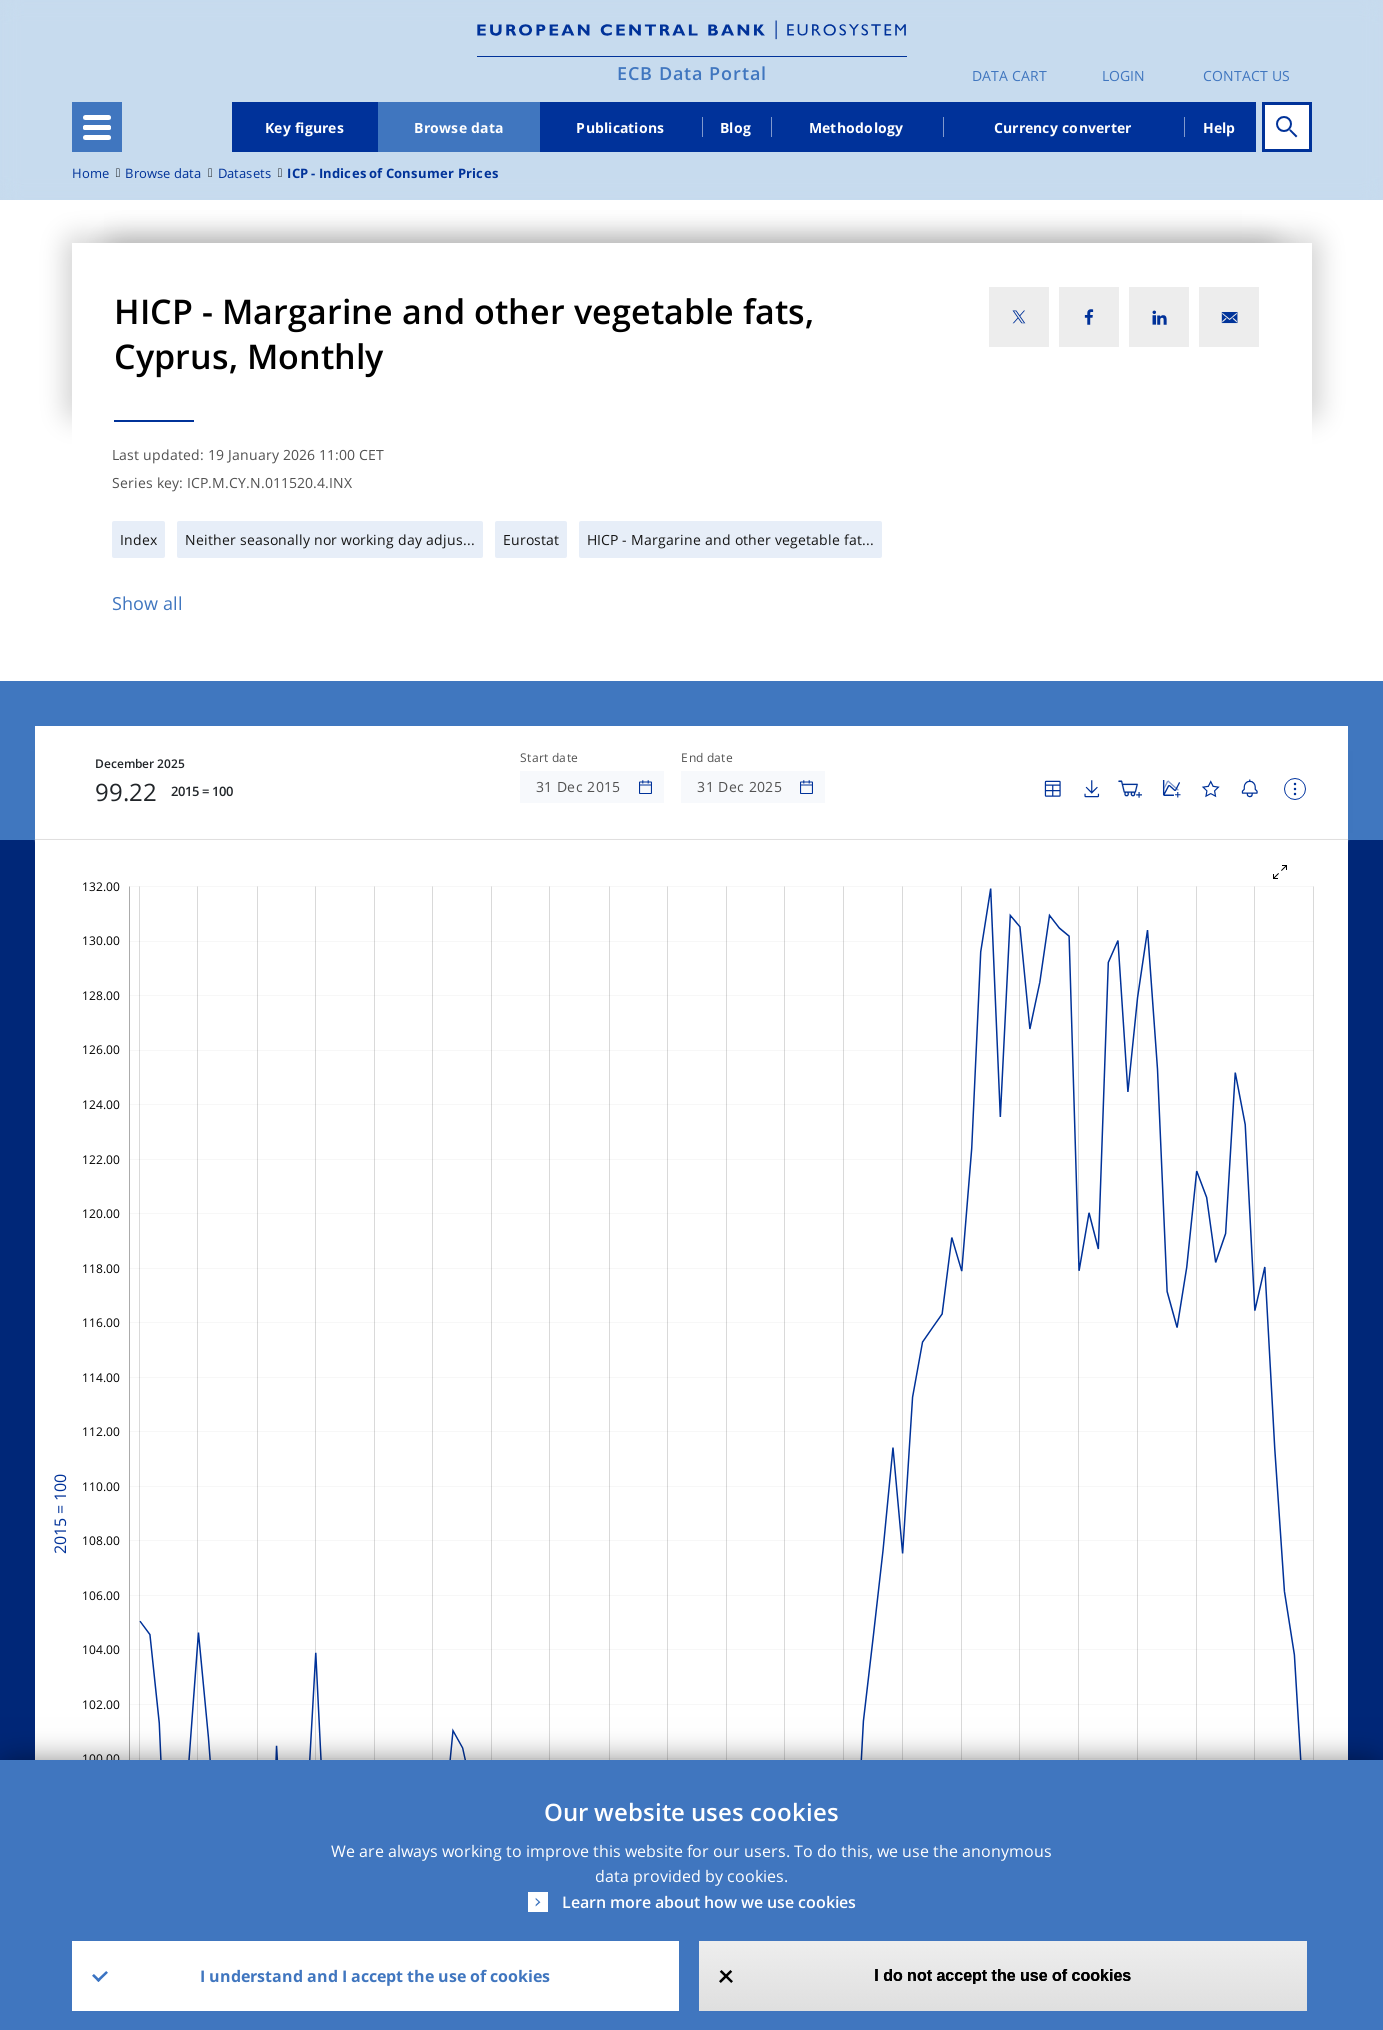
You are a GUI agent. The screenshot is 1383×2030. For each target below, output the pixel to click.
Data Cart (1009, 75)
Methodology (856, 127)
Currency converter (1063, 127)
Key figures (304, 127)
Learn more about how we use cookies (709, 1902)
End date (707, 758)
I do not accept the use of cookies (1002, 1975)
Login (1123, 75)
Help (1219, 127)
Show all (147, 603)
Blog (735, 127)
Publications (620, 127)
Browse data (458, 127)
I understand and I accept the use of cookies (375, 1976)
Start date (549, 758)
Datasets (245, 173)
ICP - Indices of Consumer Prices (392, 173)
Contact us (1246, 75)
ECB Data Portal (692, 73)
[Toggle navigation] (97, 127)
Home (91, 173)
